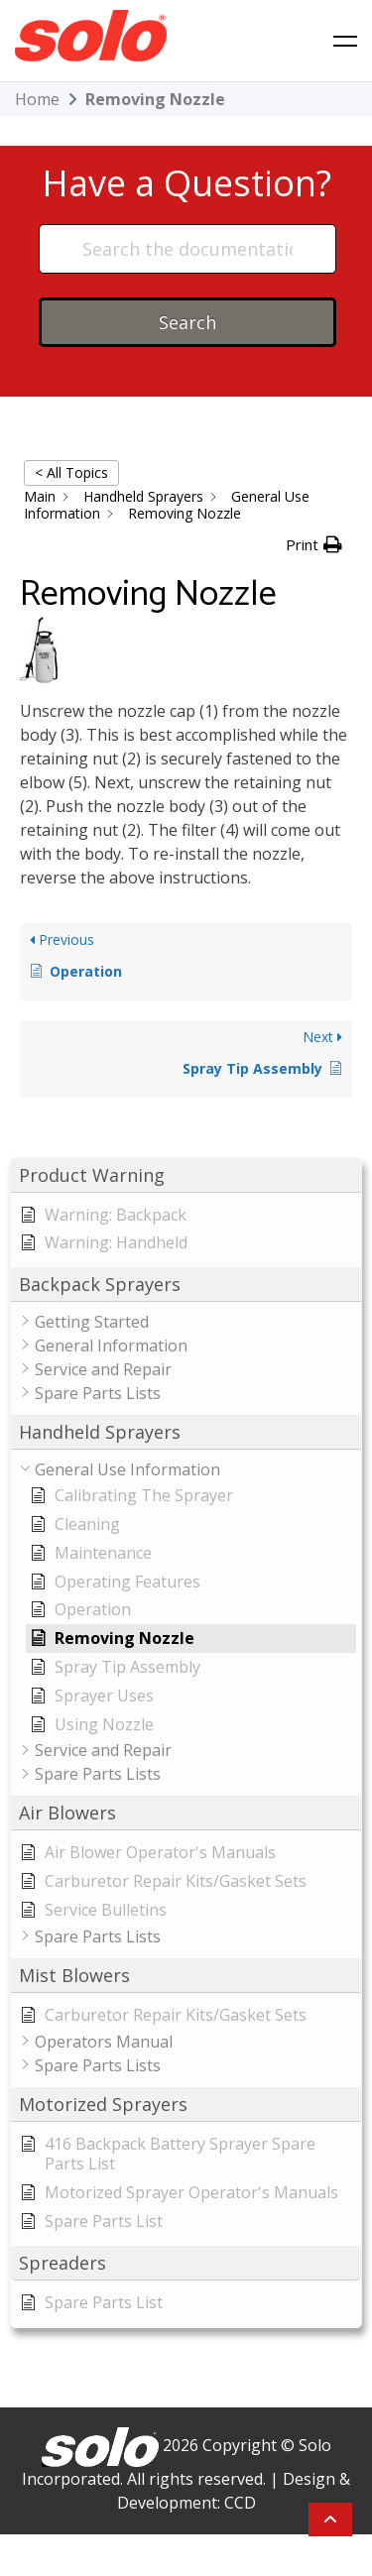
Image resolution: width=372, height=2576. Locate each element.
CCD (240, 2503)
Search (187, 322)
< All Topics (71, 472)
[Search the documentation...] (187, 249)
